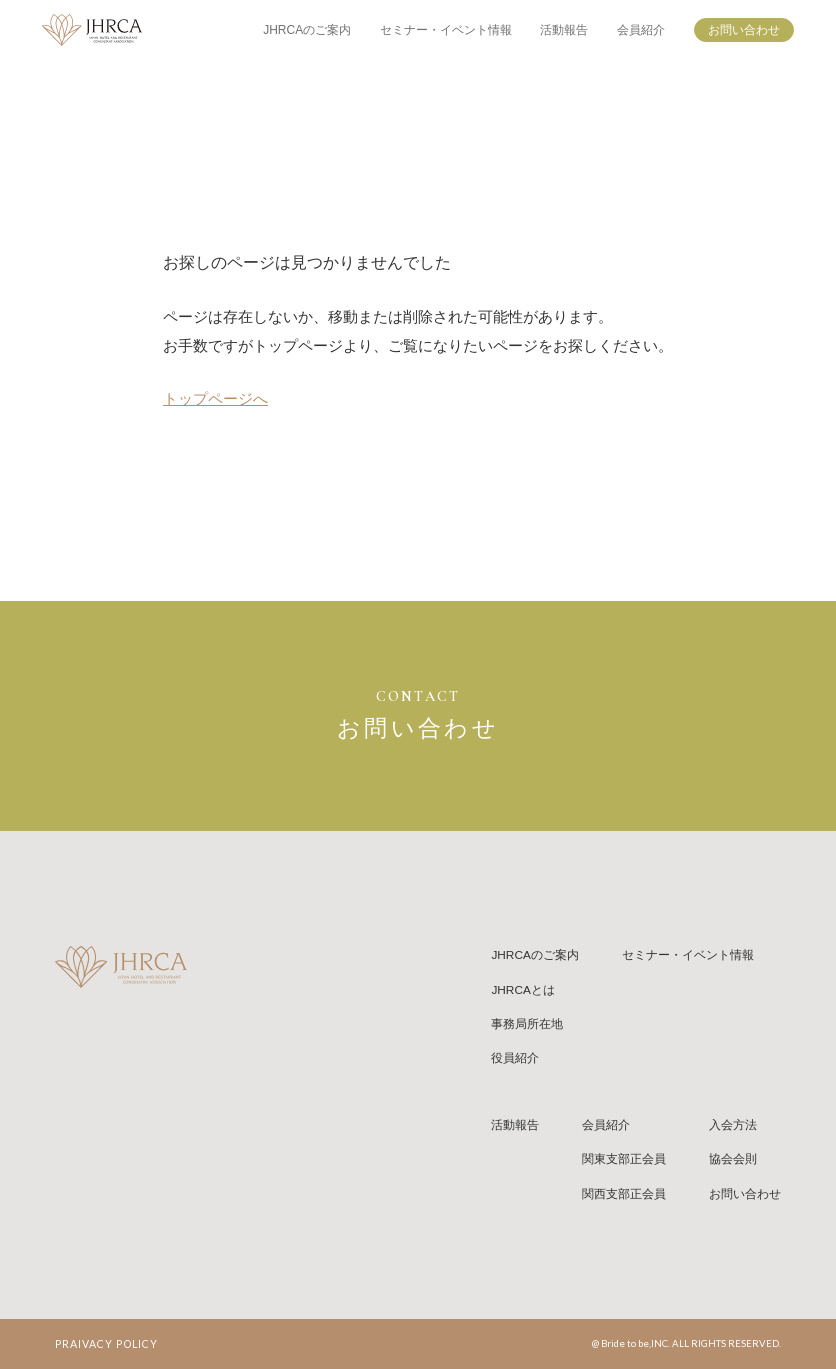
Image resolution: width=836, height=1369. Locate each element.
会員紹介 (641, 30)
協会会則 (733, 1159)
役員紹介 (515, 1058)
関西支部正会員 (624, 1194)
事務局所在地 (527, 1024)
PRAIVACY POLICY (106, 1344)
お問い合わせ (744, 30)
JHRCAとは (522, 990)
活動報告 (564, 30)
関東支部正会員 (624, 1159)
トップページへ (215, 399)
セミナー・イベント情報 (446, 30)
